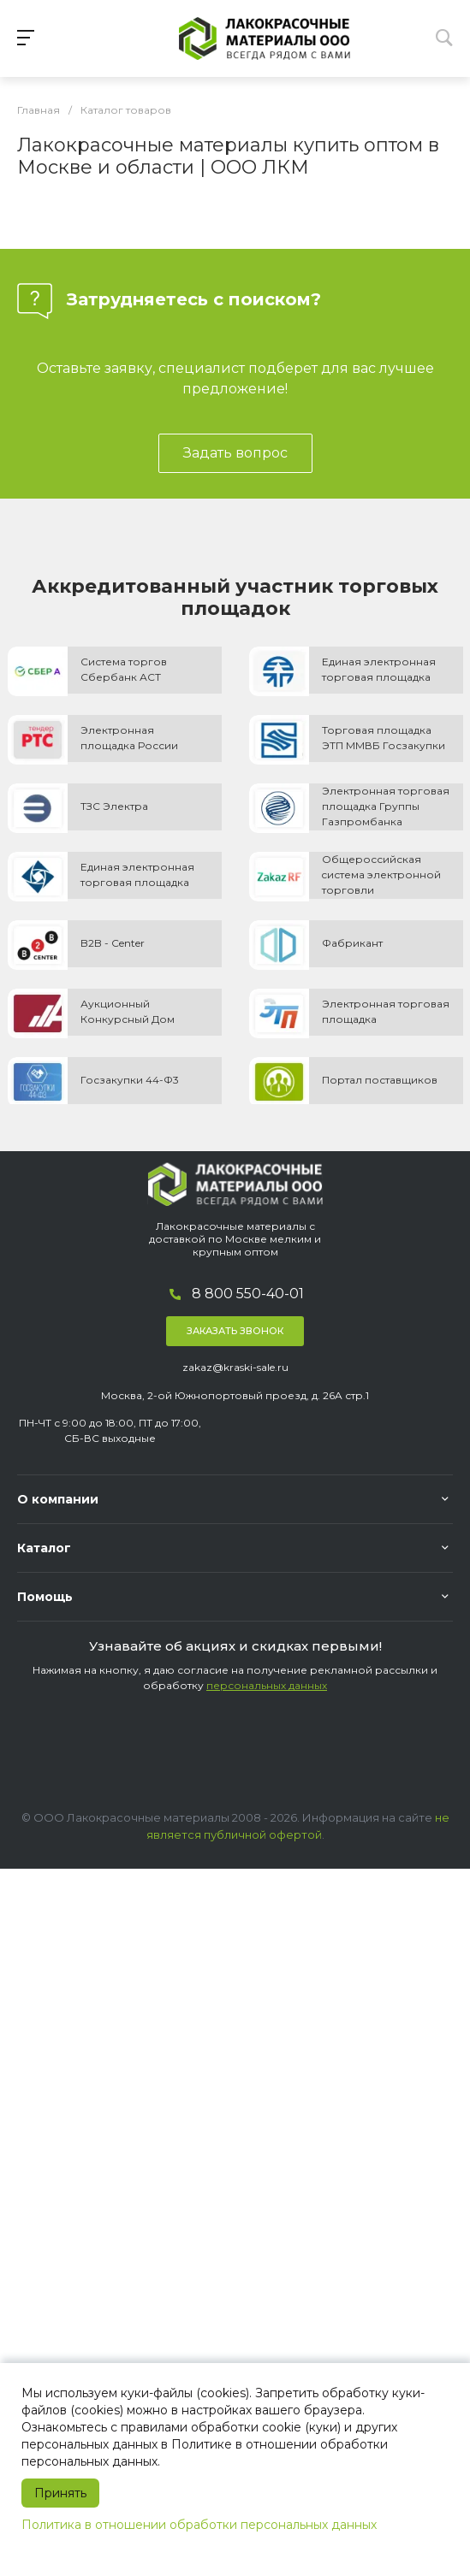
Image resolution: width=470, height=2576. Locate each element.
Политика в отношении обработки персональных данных (199, 2524)
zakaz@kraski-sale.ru (235, 1367)
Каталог (44, 1548)
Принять (60, 2493)
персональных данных (266, 1685)
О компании (57, 1499)
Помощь (45, 1596)
